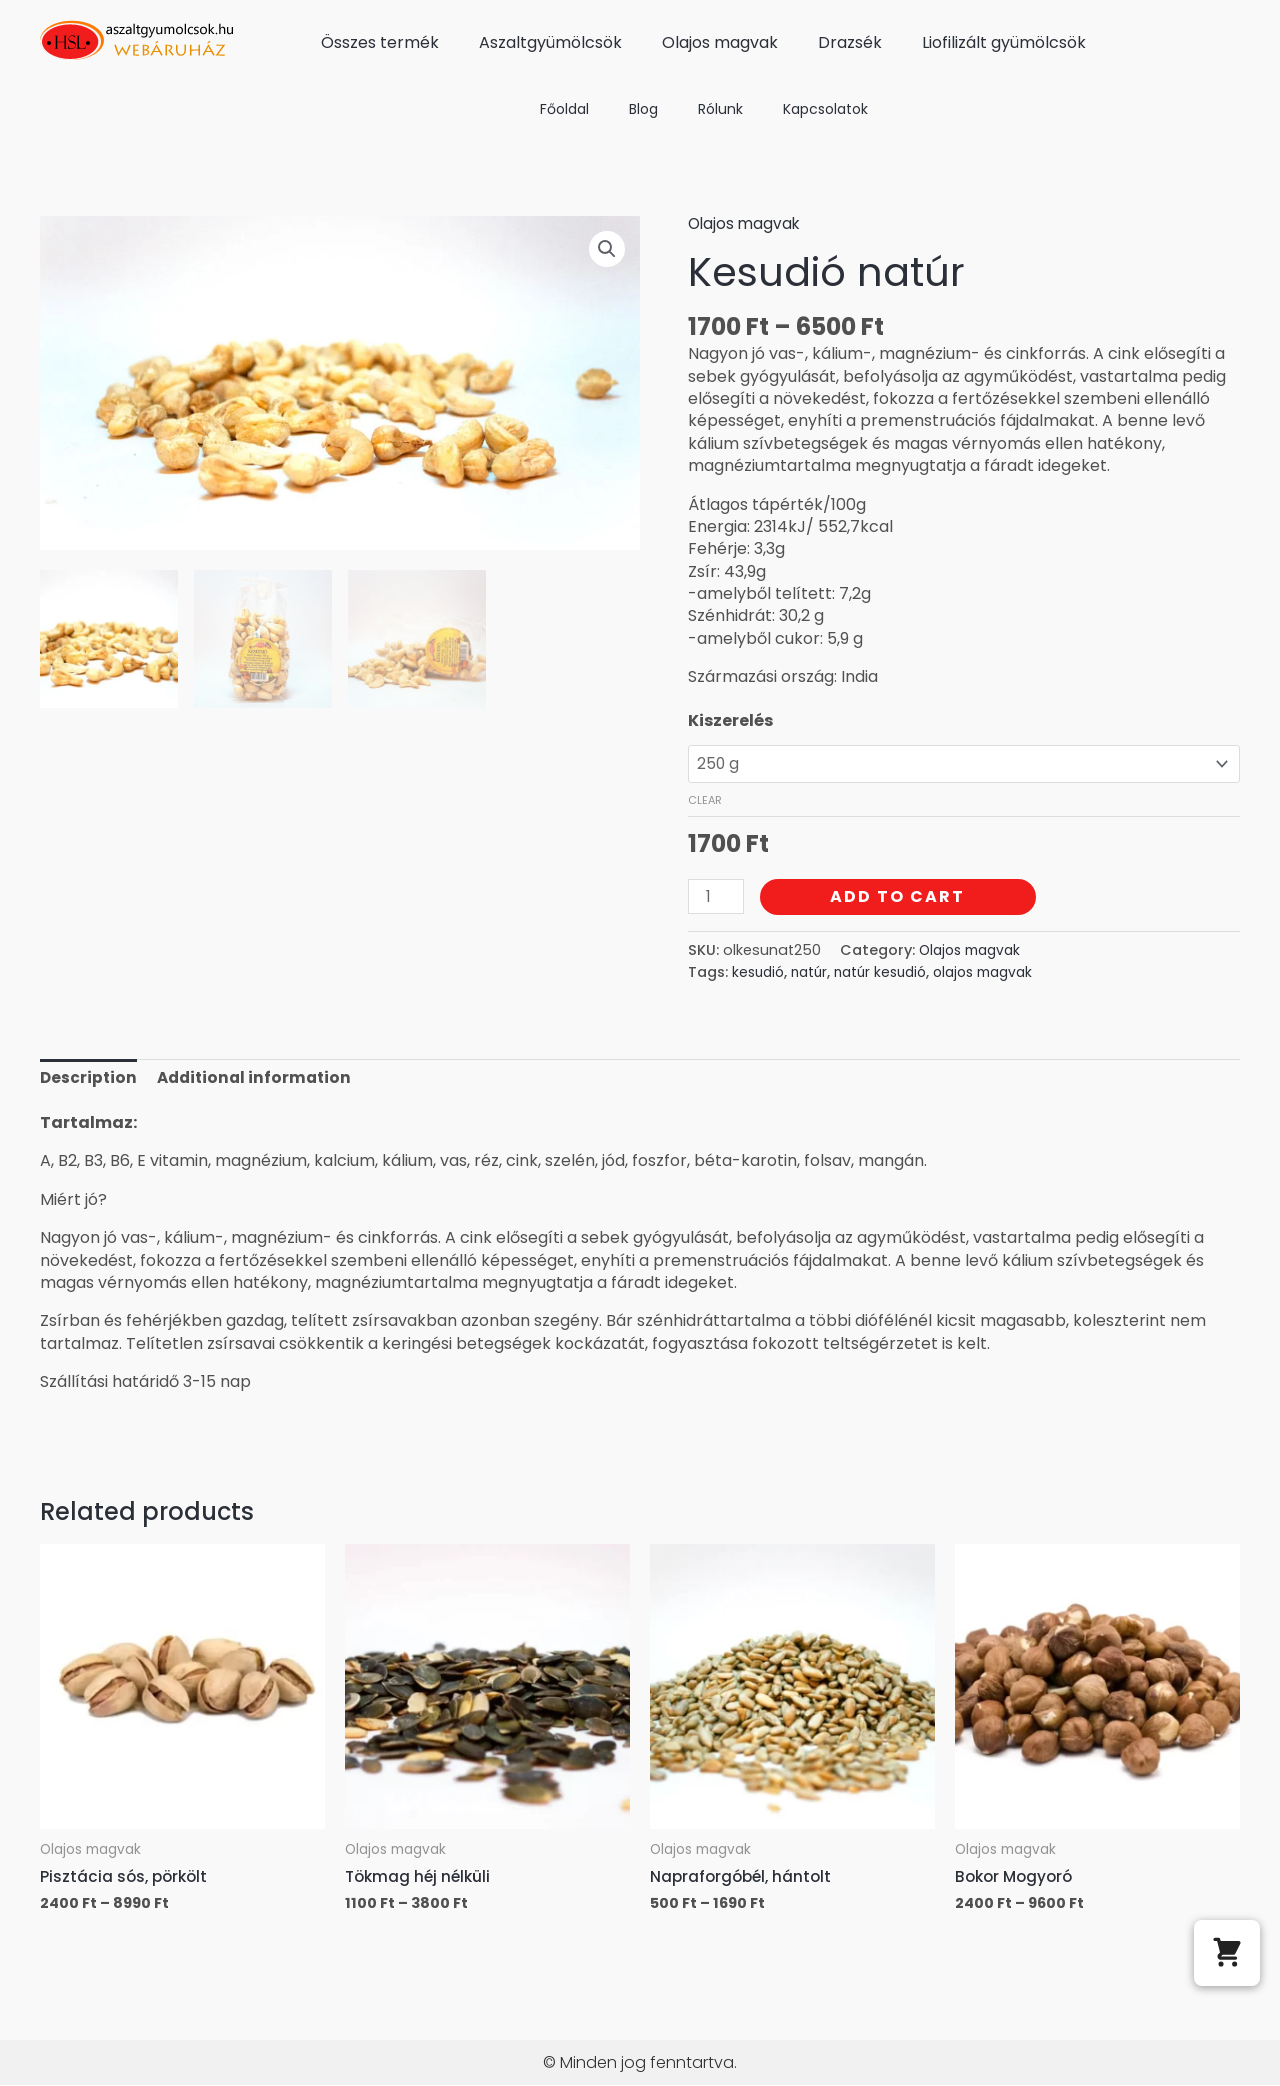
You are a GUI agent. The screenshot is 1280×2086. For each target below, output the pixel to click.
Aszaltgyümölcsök (550, 42)
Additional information (259, 1081)
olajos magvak (1001, 976)
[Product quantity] (717, 899)
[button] (1227, 1953)
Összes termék (380, 42)
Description (89, 1081)
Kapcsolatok (825, 109)
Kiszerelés (730, 720)
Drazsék (850, 42)
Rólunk (720, 109)
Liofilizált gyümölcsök (1004, 42)
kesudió (760, 976)
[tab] (89, 1082)
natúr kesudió (890, 976)
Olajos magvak (720, 42)
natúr (814, 976)
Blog (643, 109)
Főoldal (564, 109)
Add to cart (900, 899)
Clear (705, 803)
